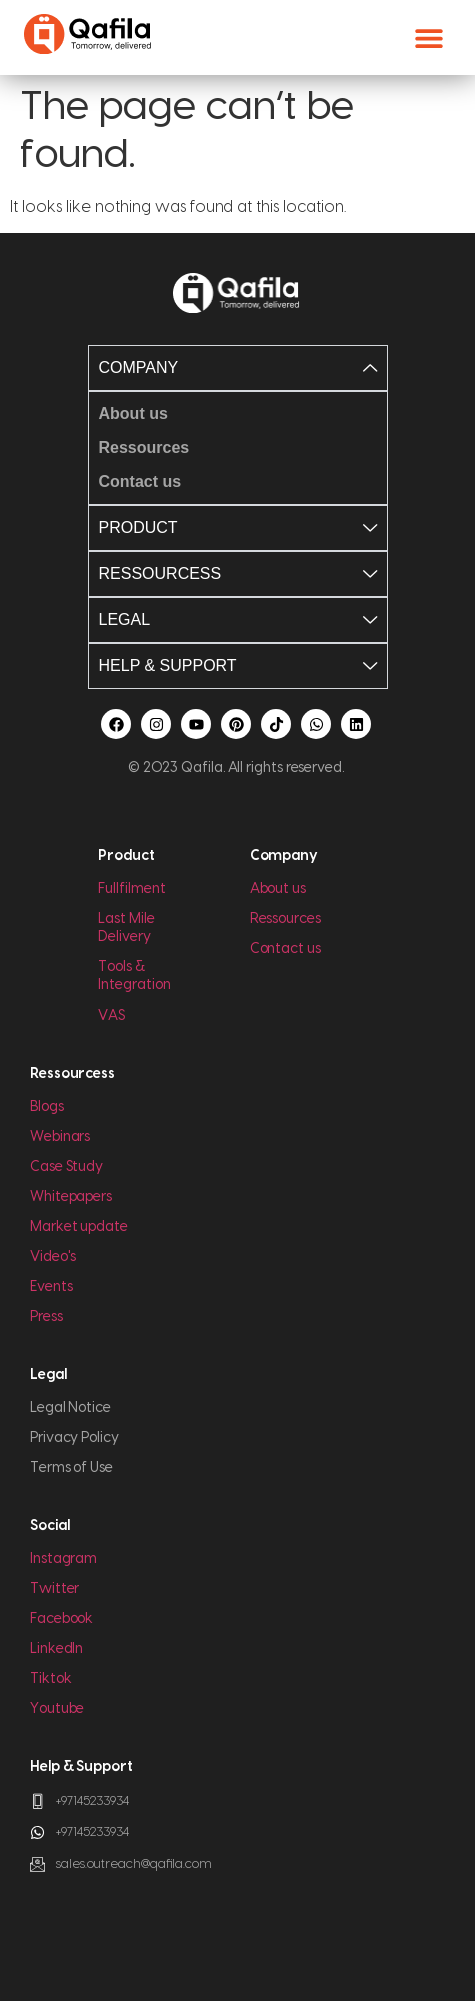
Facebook (61, 1619)
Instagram (63, 1559)
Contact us (285, 949)
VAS (111, 1016)
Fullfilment (131, 889)
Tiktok (51, 1679)
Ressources (285, 919)
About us (278, 889)
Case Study (66, 1167)
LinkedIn (56, 1649)
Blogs (47, 1107)
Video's (53, 1257)
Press (46, 1317)
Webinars (60, 1137)
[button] (428, 37)
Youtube (57, 1709)
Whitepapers (71, 1197)
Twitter (54, 1589)
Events (51, 1287)
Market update (79, 1227)
